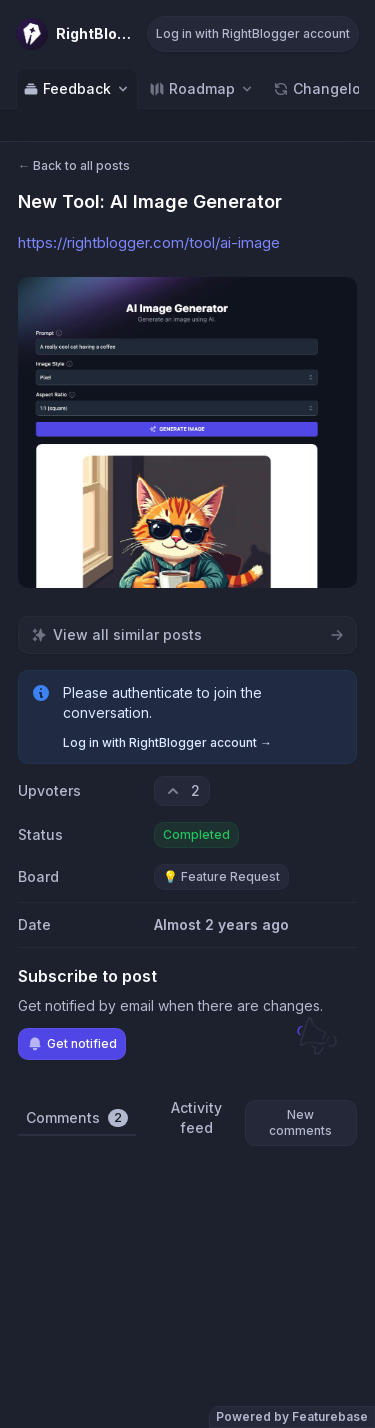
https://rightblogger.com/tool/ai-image (149, 242)
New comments (300, 1122)
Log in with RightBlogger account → (167, 742)
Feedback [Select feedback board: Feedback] (77, 88)
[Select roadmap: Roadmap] (202, 88)
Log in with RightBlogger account (253, 33)
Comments (77, 1118)
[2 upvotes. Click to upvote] (182, 791)
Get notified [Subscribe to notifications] (72, 1044)
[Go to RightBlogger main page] (75, 34)
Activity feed (196, 1117)
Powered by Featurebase (292, 1416)
